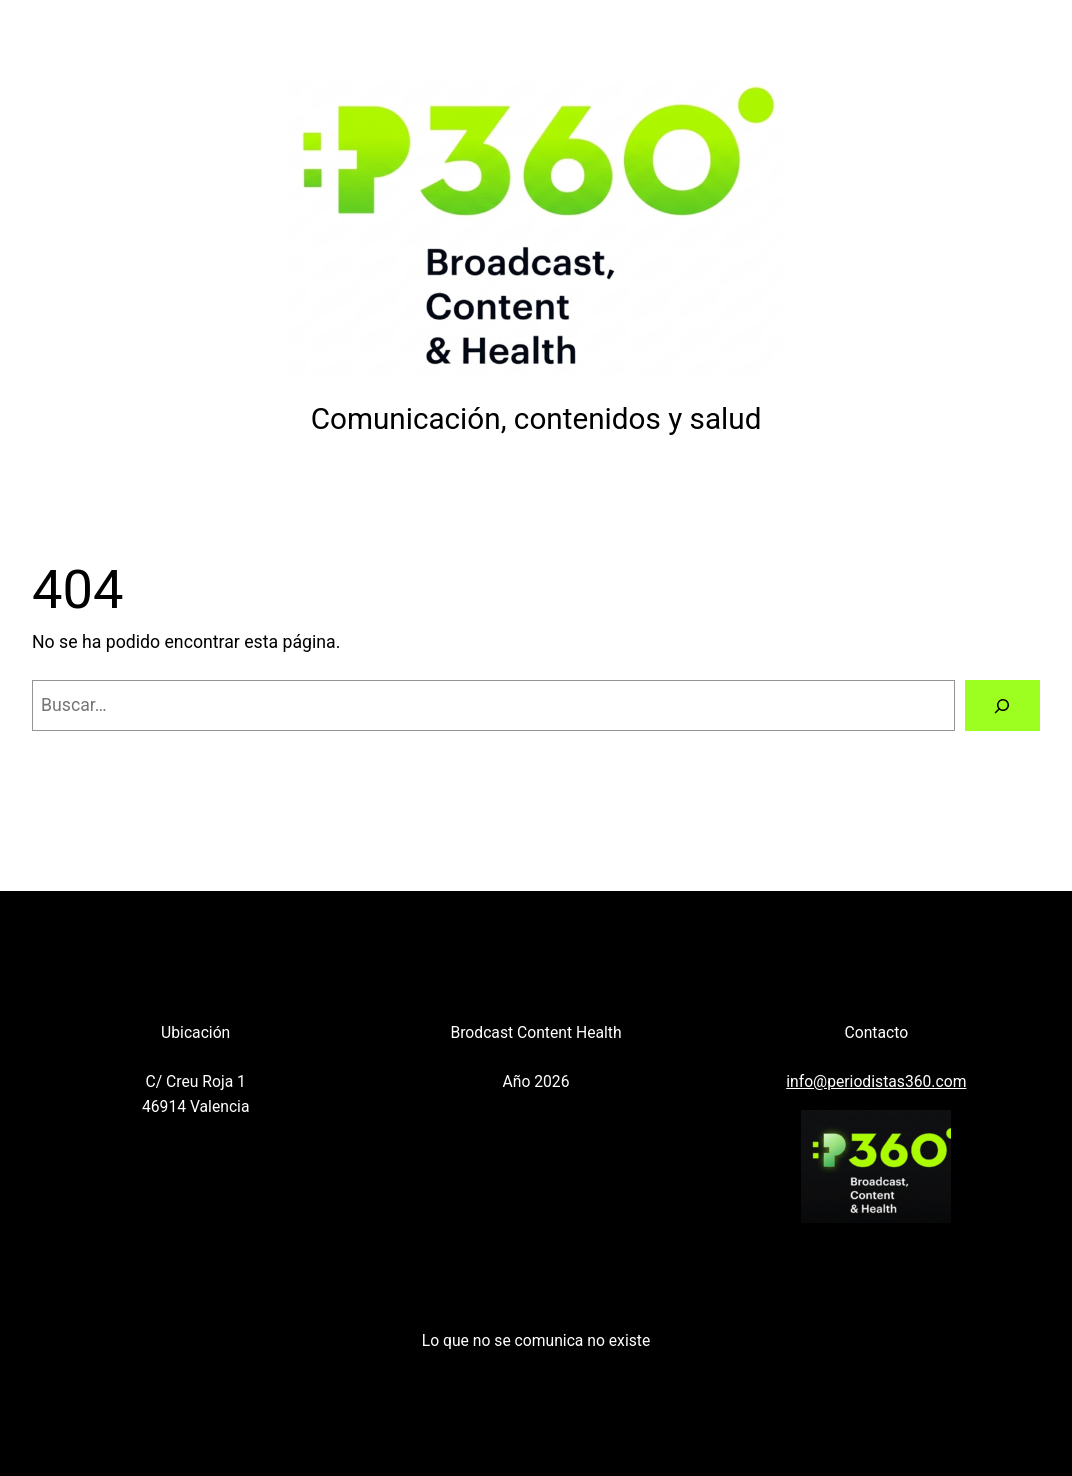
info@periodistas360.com (876, 1081)
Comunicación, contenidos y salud (536, 418)
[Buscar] (1002, 706)
